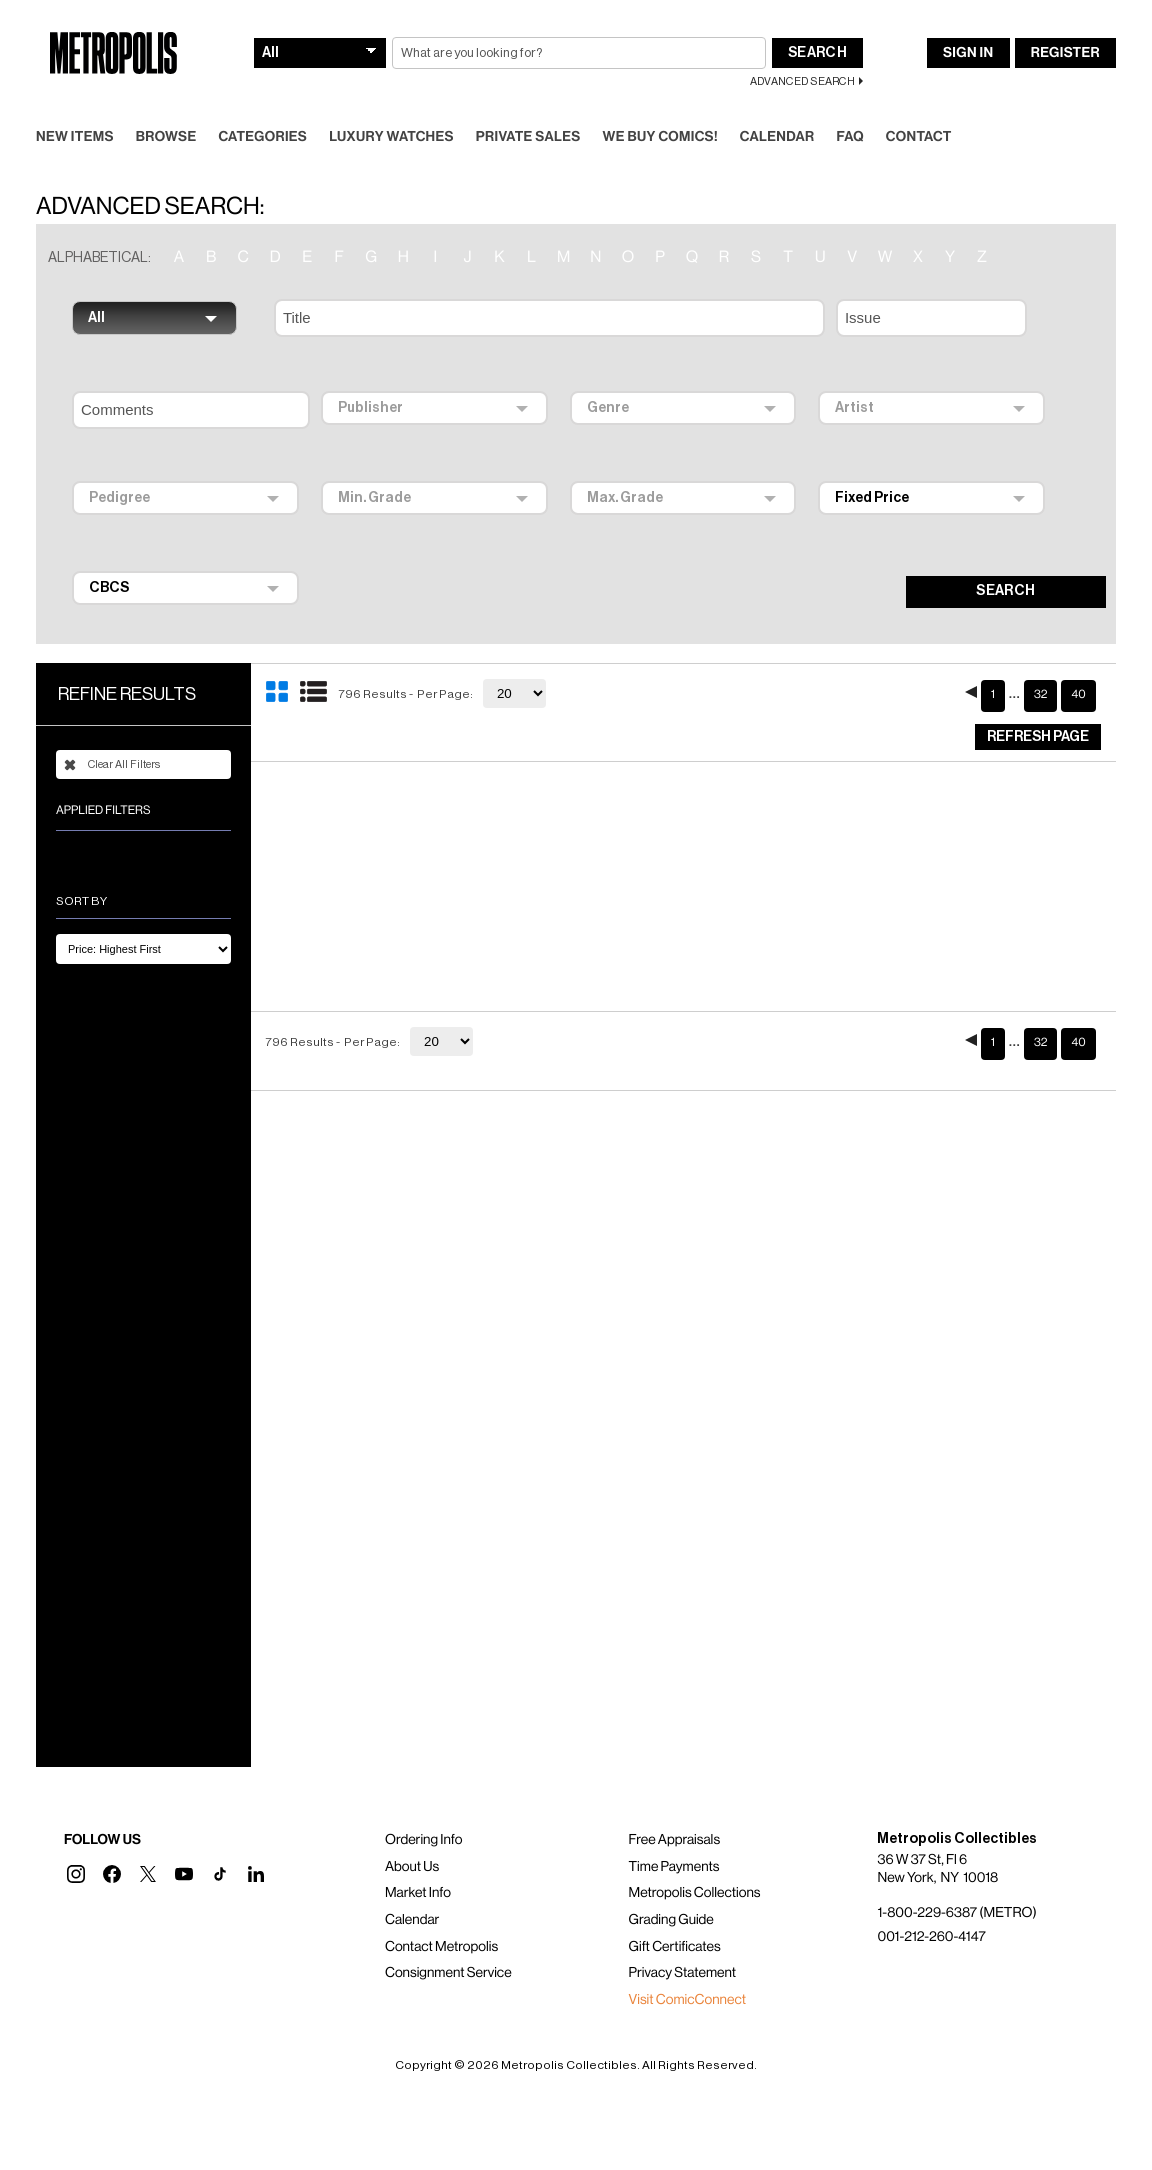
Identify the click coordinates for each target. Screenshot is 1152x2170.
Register (1065, 53)
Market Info (418, 1893)
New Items (75, 137)
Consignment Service (448, 1973)
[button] (76, 1874)
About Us (412, 1867)
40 (1078, 695)
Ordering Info (423, 1840)
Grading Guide (671, 1920)
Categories (262, 137)
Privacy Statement (683, 1973)
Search (817, 53)
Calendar (777, 137)
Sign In (968, 53)
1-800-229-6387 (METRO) (956, 1913)
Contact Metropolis (441, 1947)
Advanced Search (802, 81)
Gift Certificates (675, 1947)
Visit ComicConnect (687, 2000)
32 (1041, 695)
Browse (166, 137)
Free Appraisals (675, 1840)
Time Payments (674, 1867)
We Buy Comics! (660, 137)
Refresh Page (1038, 737)
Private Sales (528, 137)
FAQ (849, 137)
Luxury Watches (391, 137)
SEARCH (1005, 591)
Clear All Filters (112, 765)
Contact (919, 137)
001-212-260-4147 (931, 1937)
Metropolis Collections (695, 1893)
